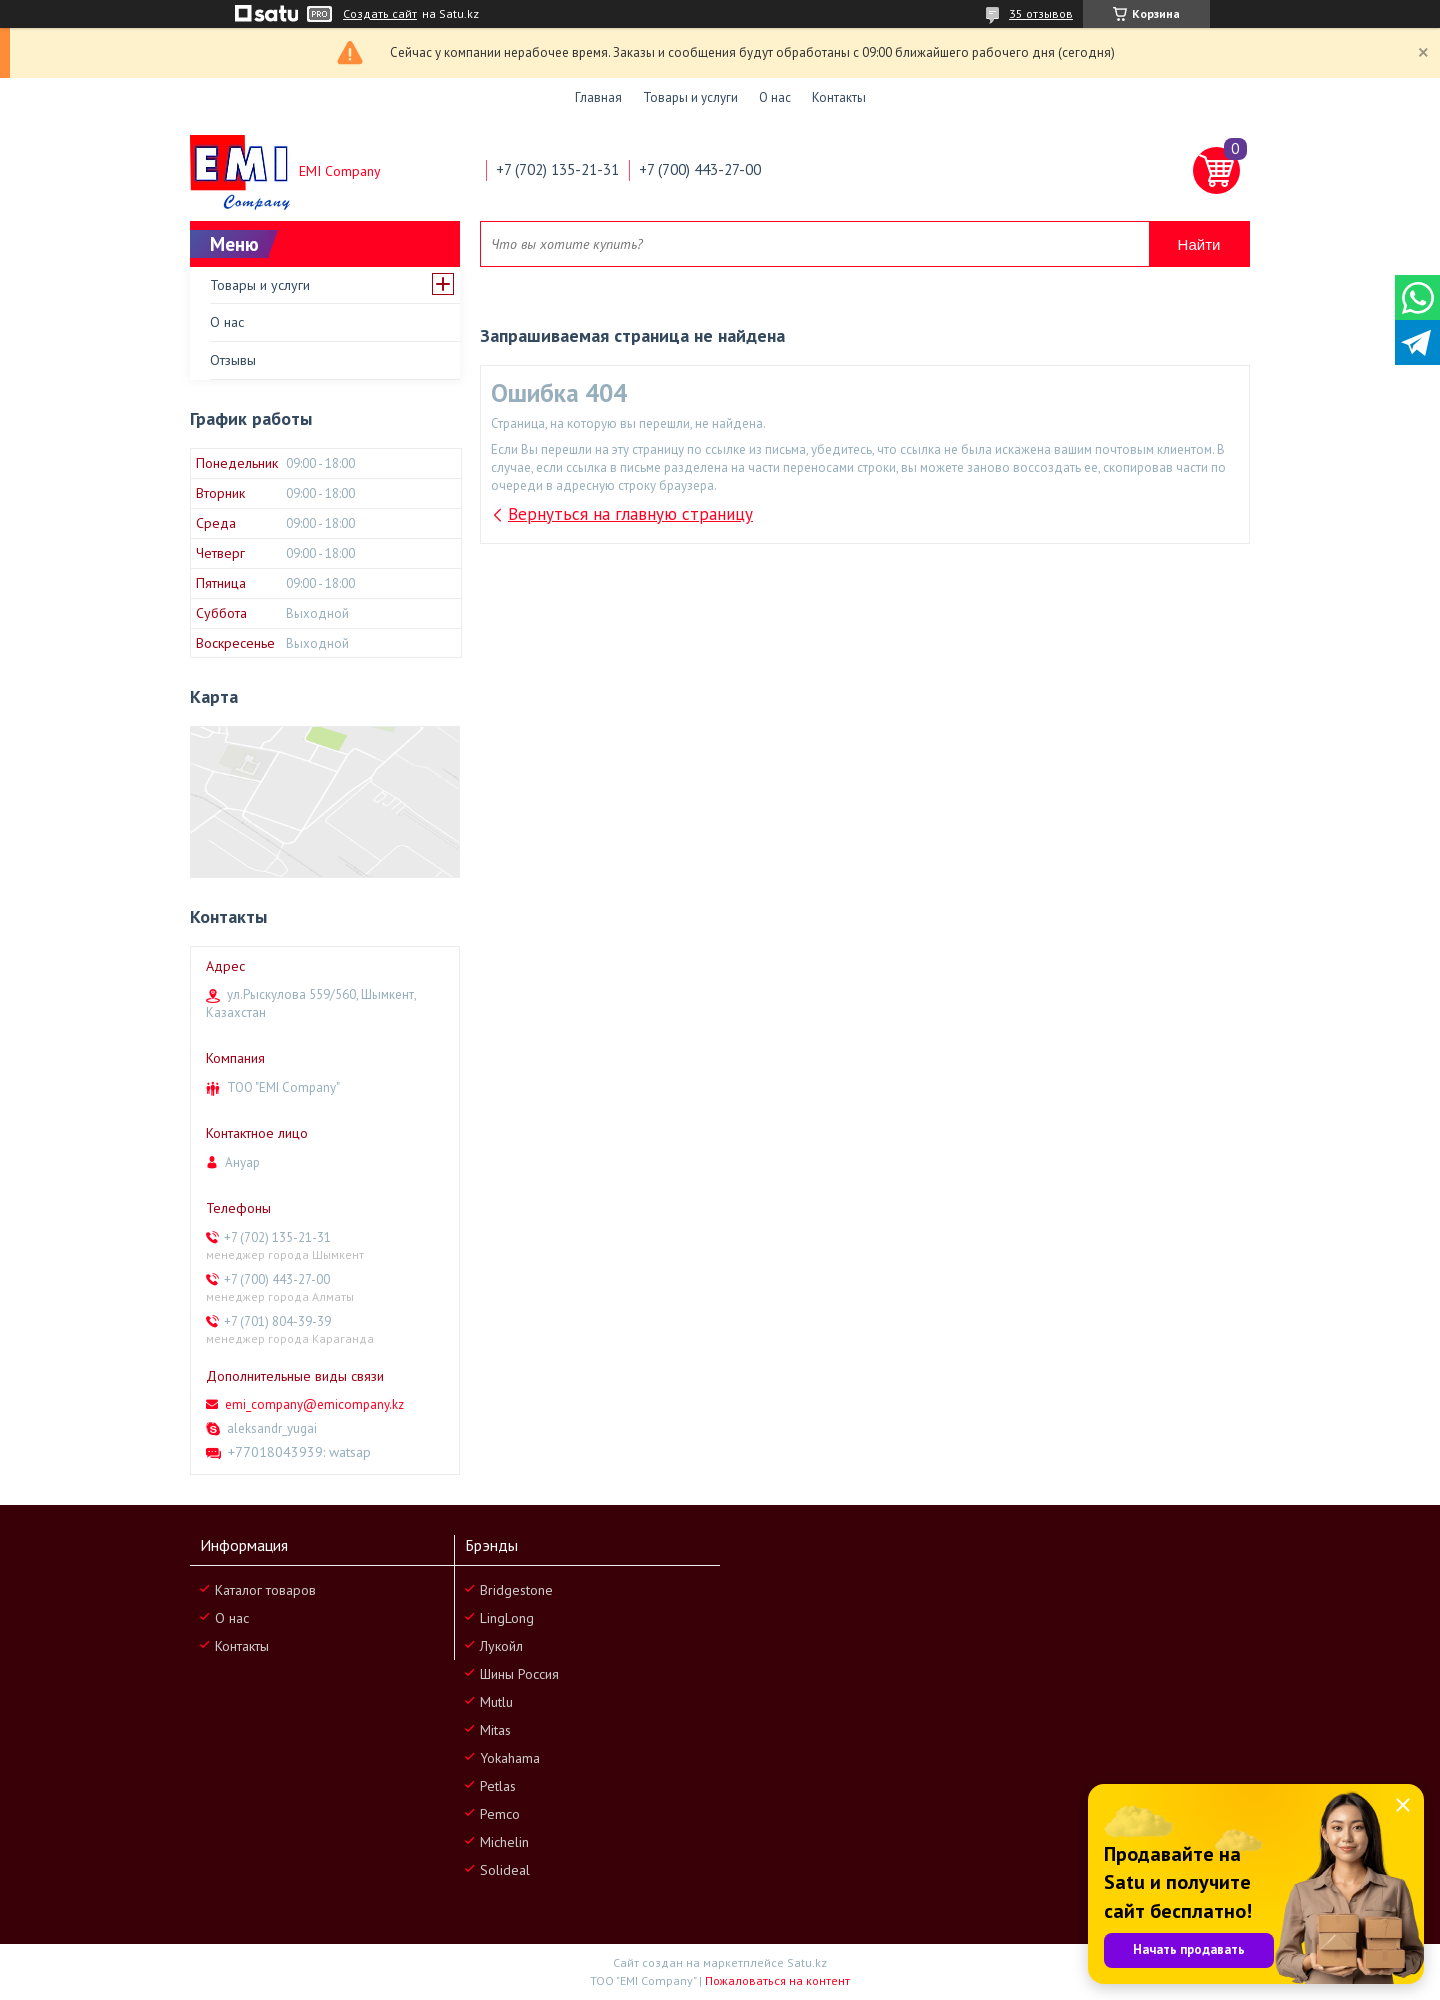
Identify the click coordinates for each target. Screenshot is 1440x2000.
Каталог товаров (265, 1590)
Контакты (839, 97)
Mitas (495, 1730)
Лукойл (501, 1646)
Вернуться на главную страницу (630, 514)
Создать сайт (380, 14)
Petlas (498, 1786)
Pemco (500, 1814)
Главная (598, 97)
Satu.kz (807, 1962)
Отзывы (233, 360)
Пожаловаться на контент (777, 1980)
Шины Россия (519, 1674)
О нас (775, 97)
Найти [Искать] (1199, 244)
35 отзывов (1041, 13)
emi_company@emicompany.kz (314, 1404)
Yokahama (510, 1758)
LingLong (507, 1618)
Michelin (504, 1842)
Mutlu (496, 1702)
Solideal (505, 1870)
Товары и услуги (690, 97)
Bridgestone (516, 1590)
